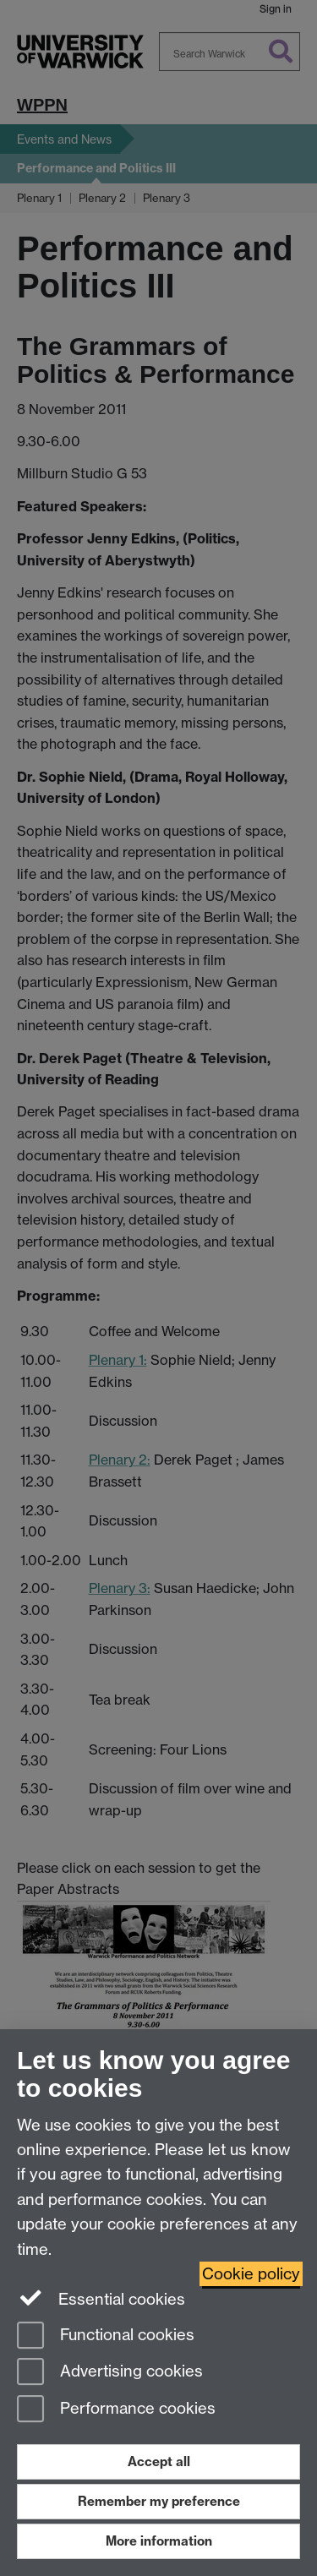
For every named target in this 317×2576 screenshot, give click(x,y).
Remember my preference (159, 2501)
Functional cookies (105, 2336)
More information (159, 2541)
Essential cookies (101, 2298)
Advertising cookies (110, 2372)
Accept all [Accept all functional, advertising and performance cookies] (159, 2461)
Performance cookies (116, 2410)
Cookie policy (251, 2274)
